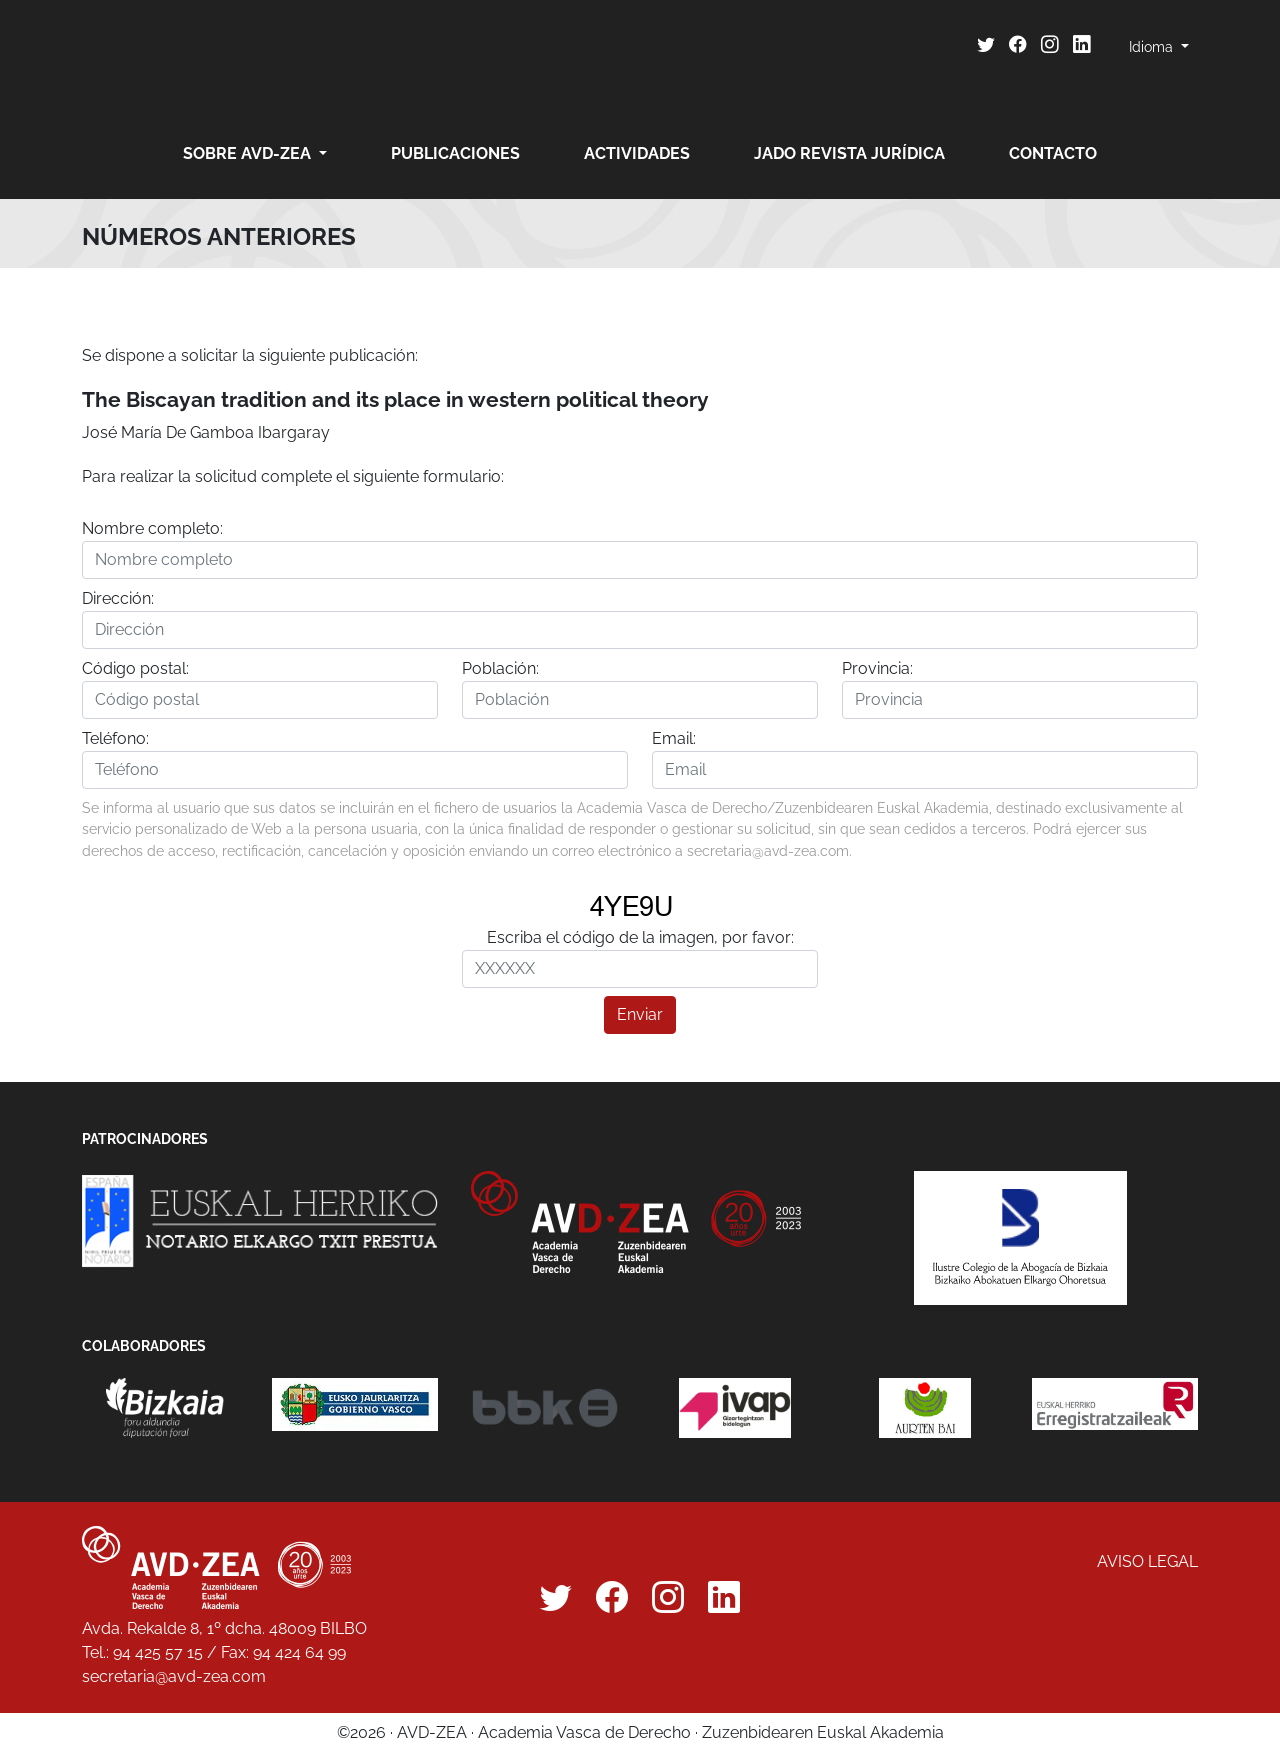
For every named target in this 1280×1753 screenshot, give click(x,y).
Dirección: (118, 598)
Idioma (1153, 47)
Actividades (637, 153)
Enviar (640, 1014)
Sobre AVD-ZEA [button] (249, 153)
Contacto (1053, 153)
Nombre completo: (152, 528)
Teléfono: (115, 738)
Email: (674, 738)
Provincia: (877, 668)
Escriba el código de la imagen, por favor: (640, 937)
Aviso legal (1147, 1561)
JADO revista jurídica (849, 153)
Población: (500, 668)
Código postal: (135, 668)
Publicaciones (455, 153)
